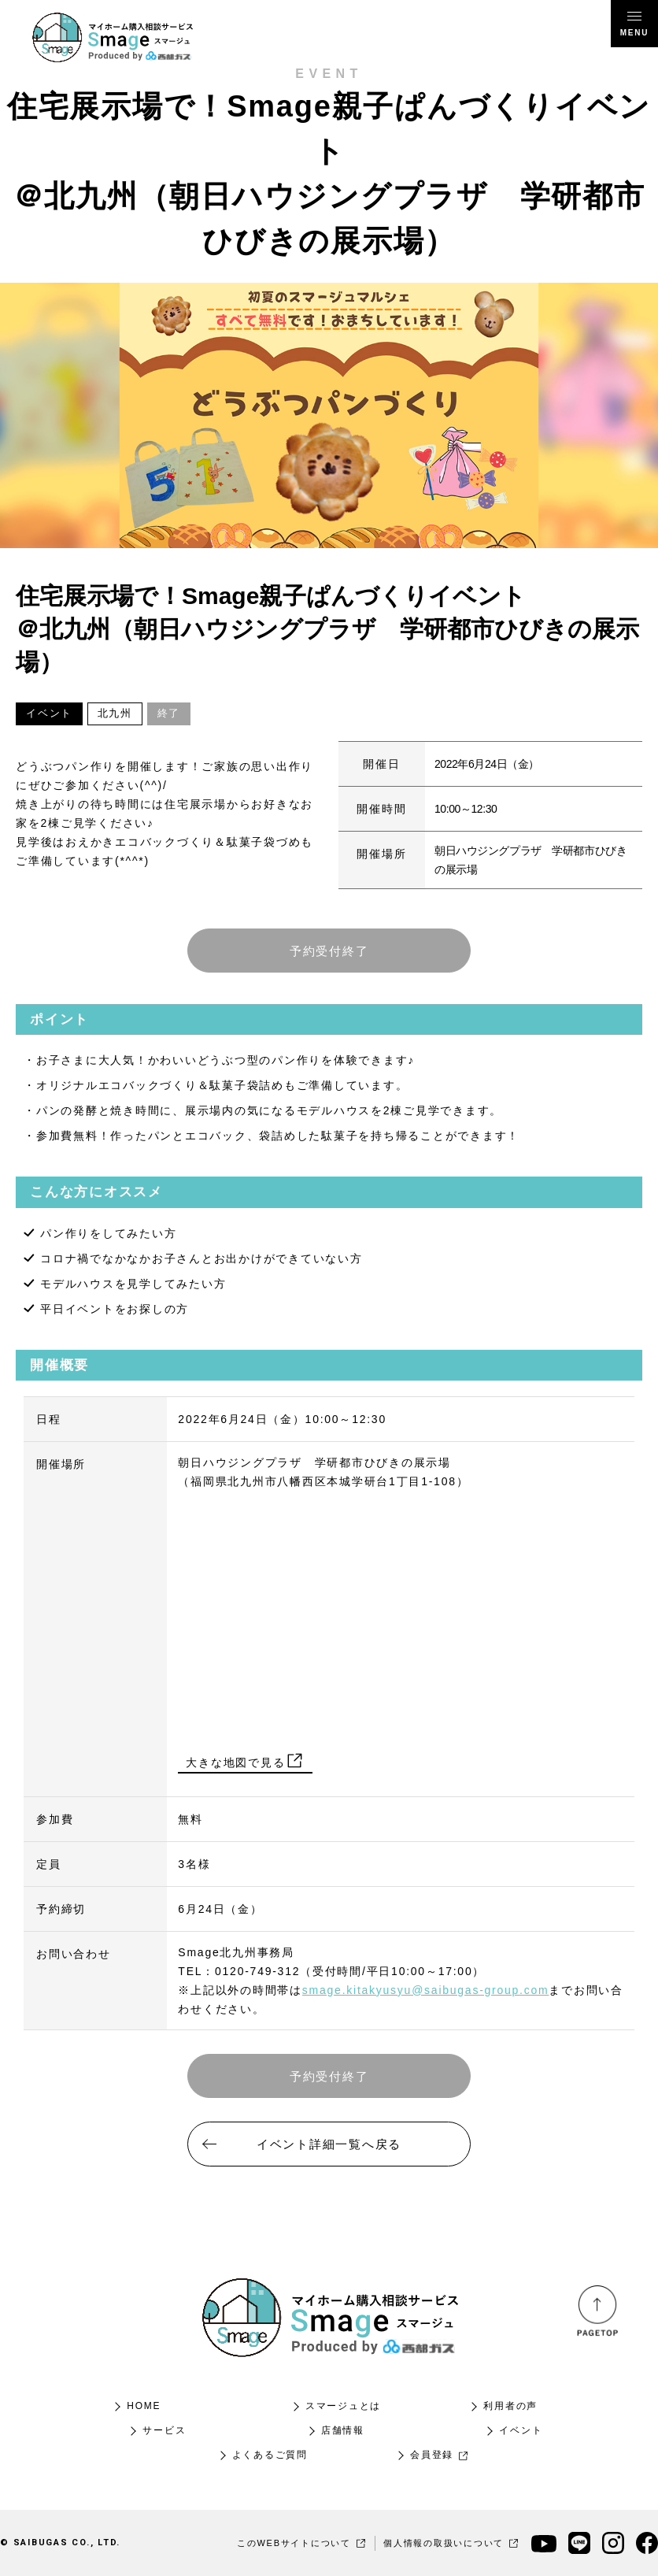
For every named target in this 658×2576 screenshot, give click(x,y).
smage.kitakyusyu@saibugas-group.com (425, 1990)
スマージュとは (343, 2405)
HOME (144, 2405)
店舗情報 (342, 2430)
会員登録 (439, 2454)
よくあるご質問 (270, 2454)
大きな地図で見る (245, 1762)
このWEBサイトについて (302, 2543)
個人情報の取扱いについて (451, 2543)
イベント (520, 2430)
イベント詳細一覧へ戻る (329, 2144)
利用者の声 (510, 2405)
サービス (164, 2430)
